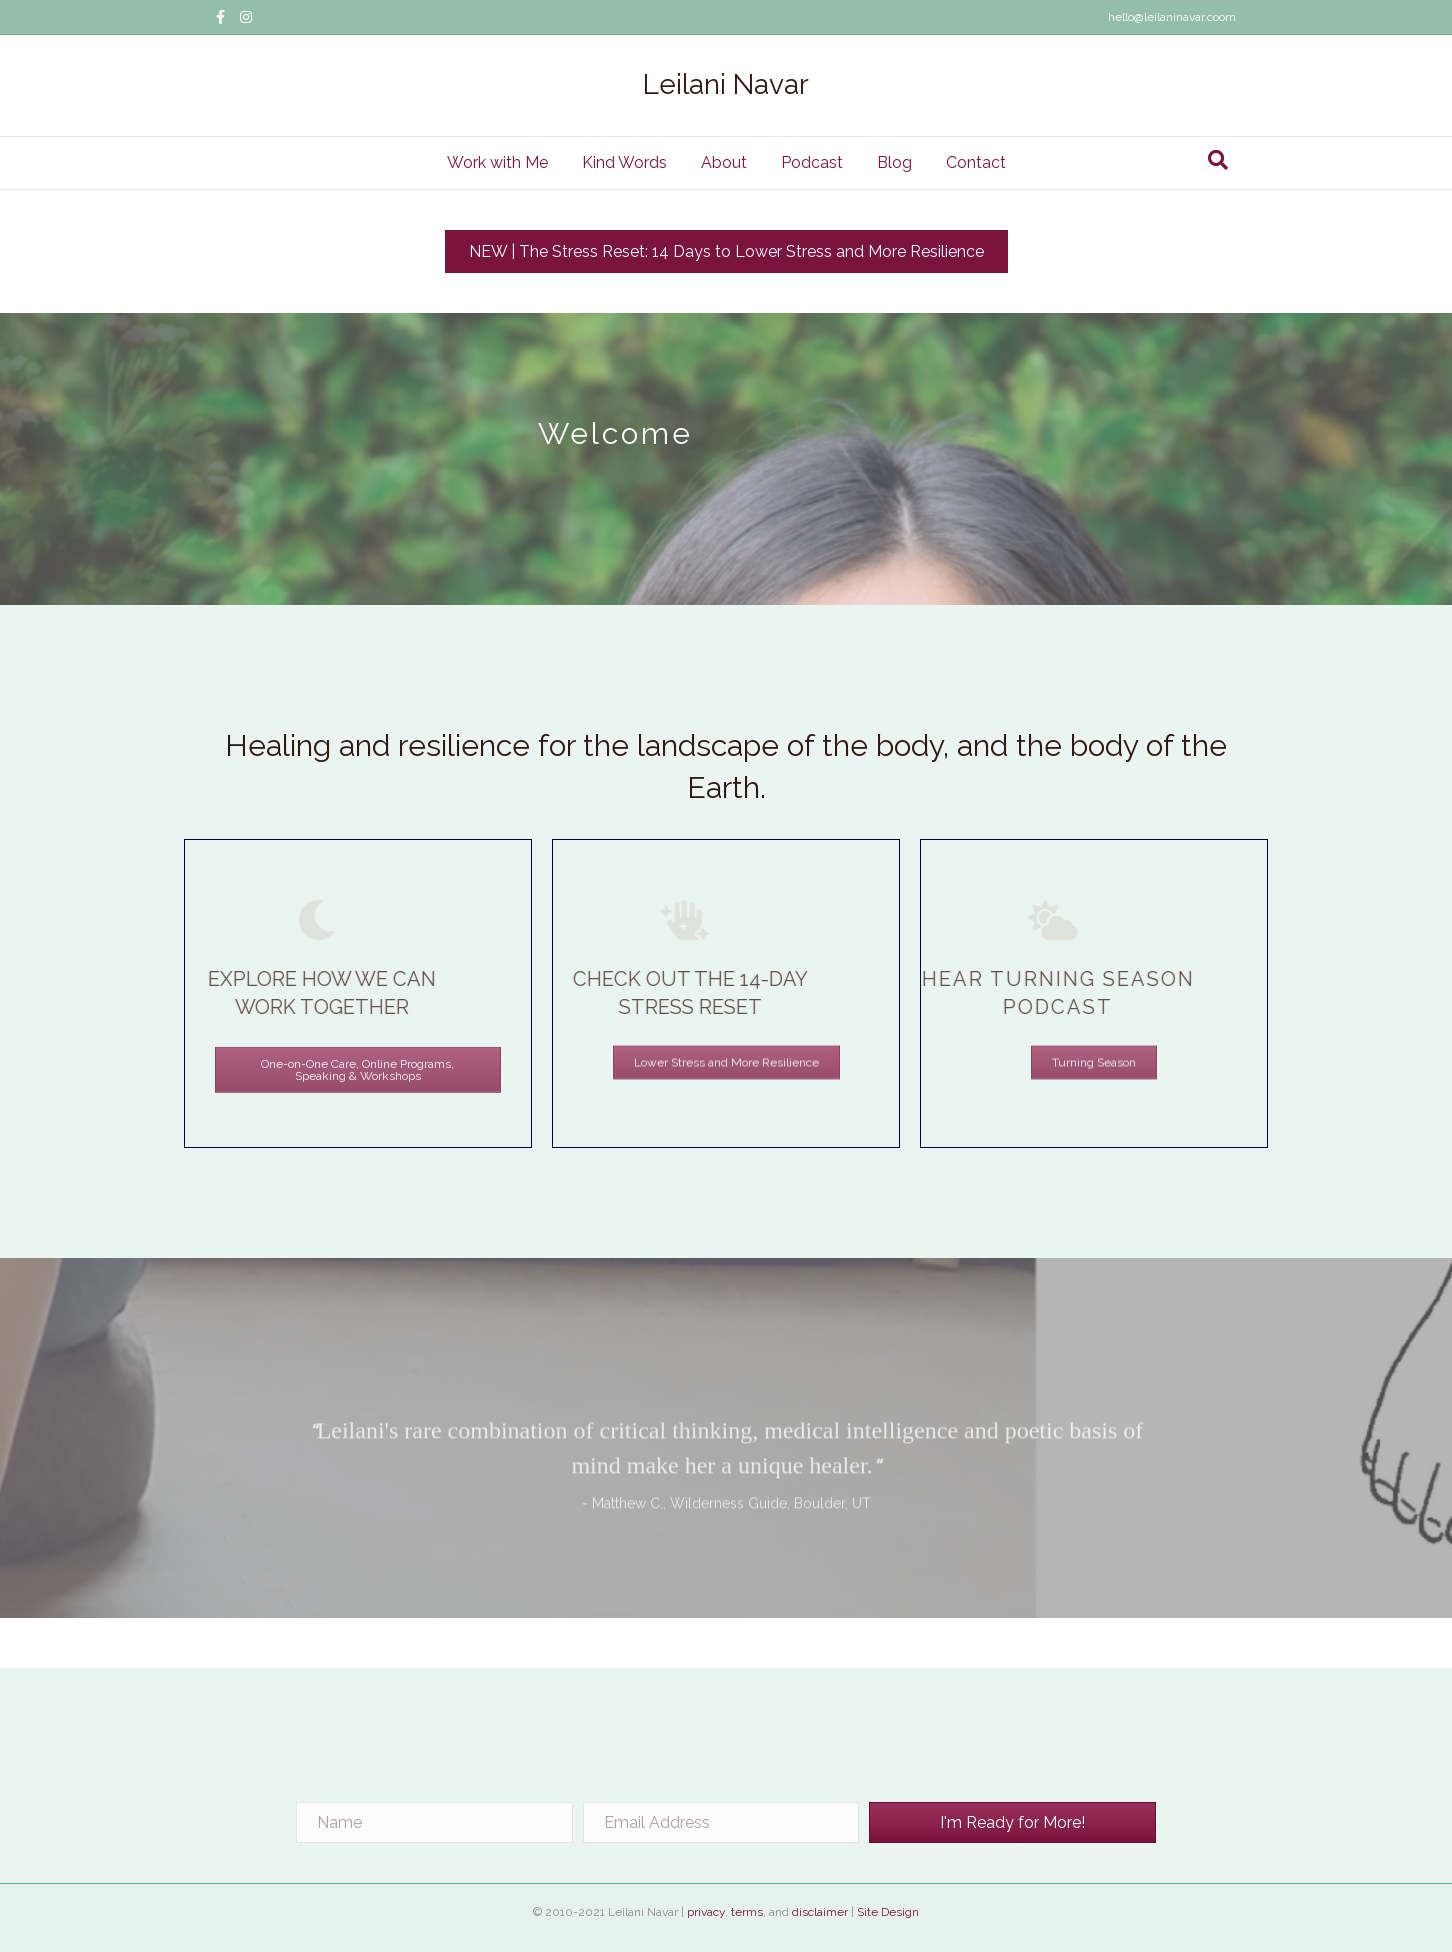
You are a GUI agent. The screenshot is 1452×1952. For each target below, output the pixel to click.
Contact (976, 162)
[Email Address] (721, 1822)
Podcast (812, 162)
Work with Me (497, 162)
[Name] (434, 1822)
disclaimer (820, 1912)
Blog (894, 162)
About (724, 162)
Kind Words (624, 162)
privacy (706, 1912)
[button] (1012, 1822)
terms (747, 1912)
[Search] (1218, 160)
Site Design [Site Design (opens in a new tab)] (888, 1912)
